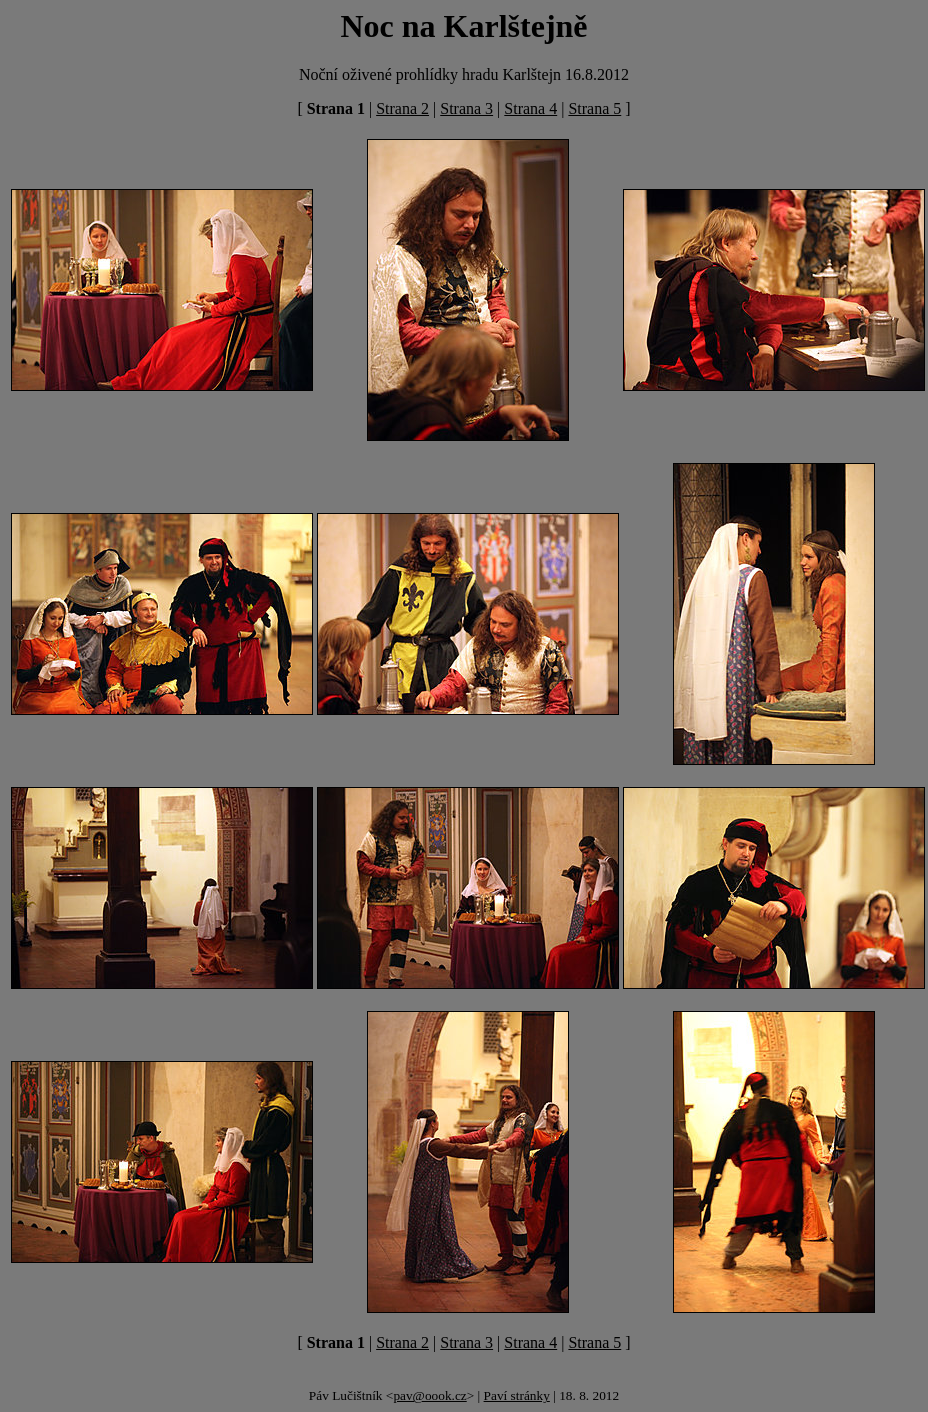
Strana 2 (402, 108)
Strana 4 (530, 108)
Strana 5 (594, 108)
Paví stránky (517, 1395)
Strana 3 (466, 108)
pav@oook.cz (429, 1395)
